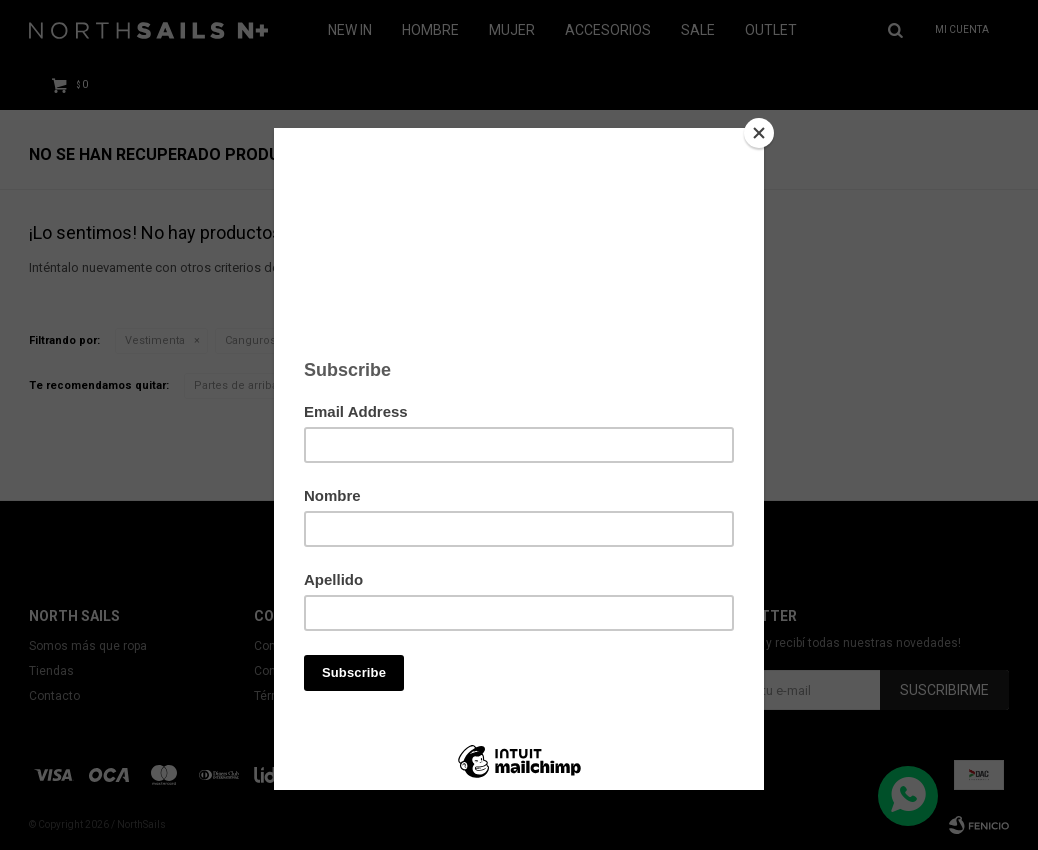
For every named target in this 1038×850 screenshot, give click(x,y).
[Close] (759, 133)
